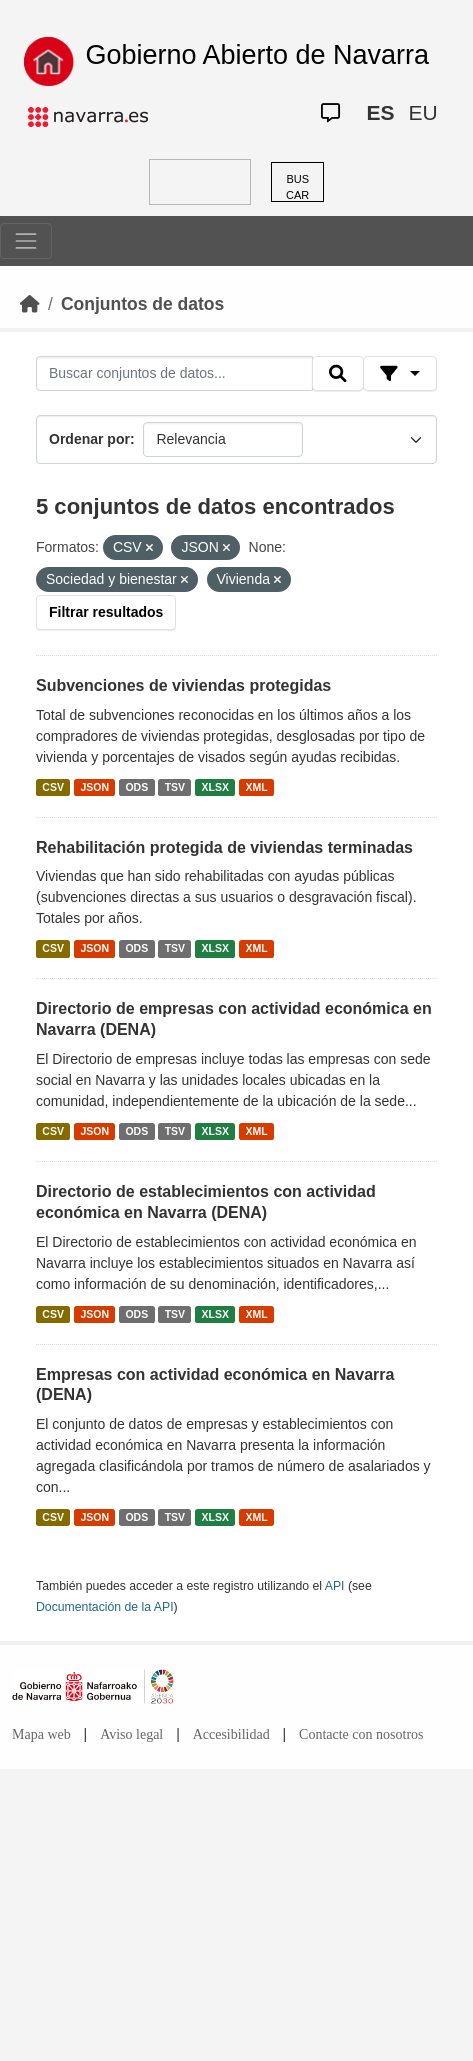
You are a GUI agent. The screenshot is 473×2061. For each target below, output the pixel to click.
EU (422, 112)
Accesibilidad (231, 1734)
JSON (94, 787)
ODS (136, 787)
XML (257, 787)
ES (380, 112)
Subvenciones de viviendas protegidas (183, 685)
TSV (175, 787)
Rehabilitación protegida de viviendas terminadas (224, 847)
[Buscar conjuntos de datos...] (174, 374)
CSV (53, 787)
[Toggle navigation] (26, 241)
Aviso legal (131, 1734)
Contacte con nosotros (361, 1734)
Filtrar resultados (106, 612)
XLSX (215, 787)
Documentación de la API (105, 1607)
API (335, 1586)
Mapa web (41, 1734)
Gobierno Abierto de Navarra (257, 55)
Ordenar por (89, 439)
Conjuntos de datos (142, 304)
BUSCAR (297, 187)
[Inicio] (30, 304)
